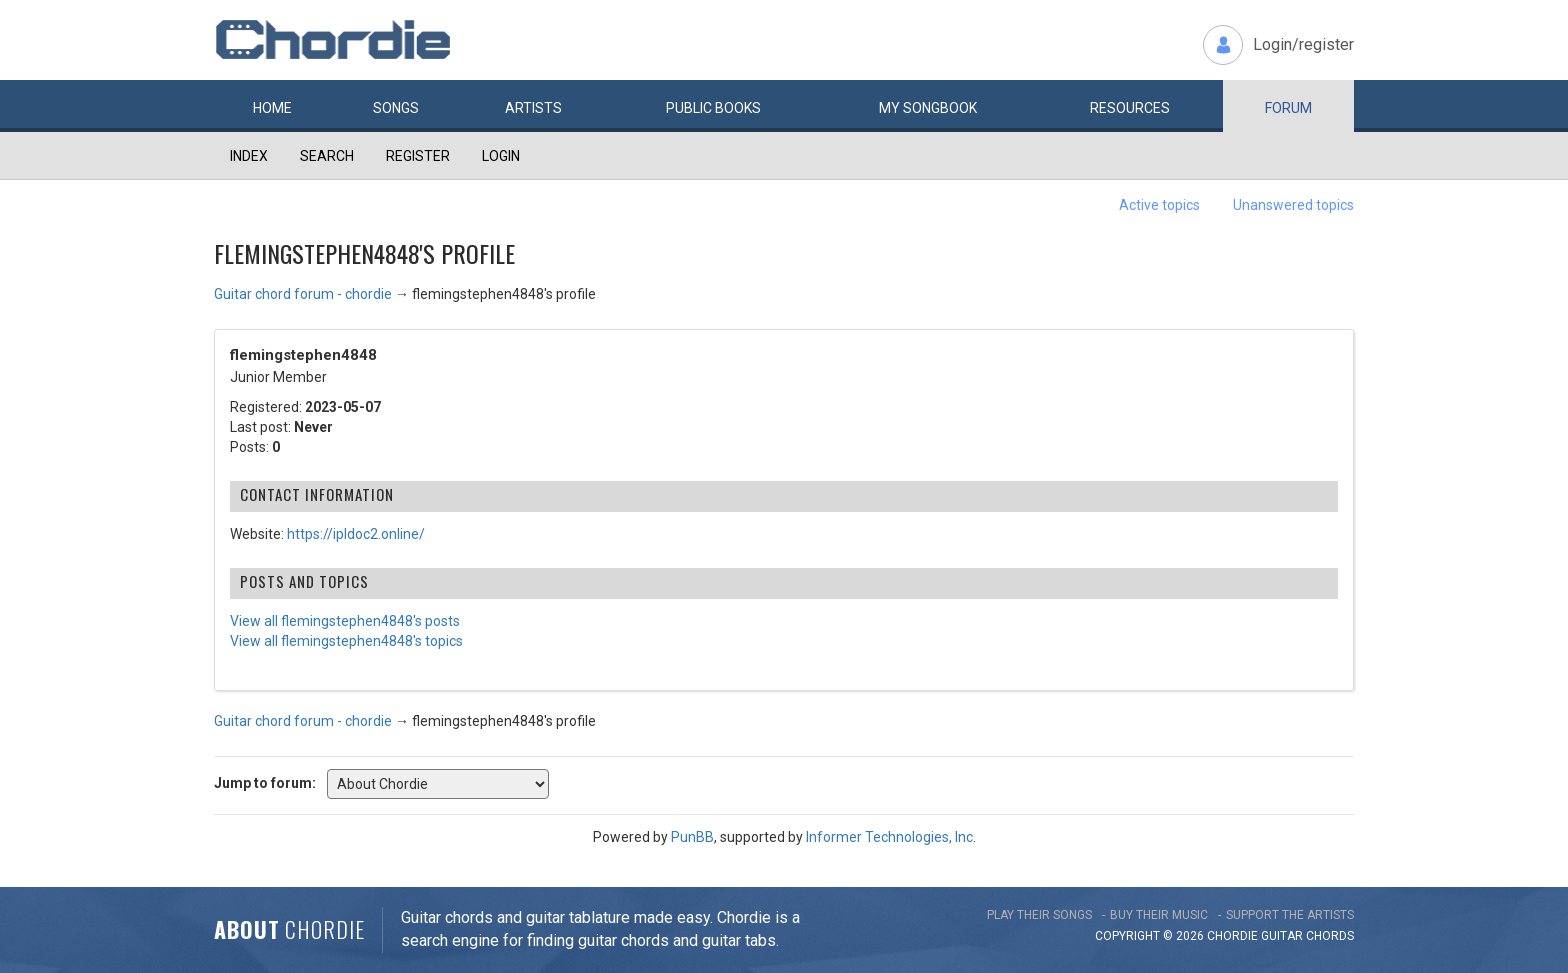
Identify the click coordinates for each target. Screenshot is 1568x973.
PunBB (692, 837)
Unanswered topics (1293, 205)
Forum (1288, 108)
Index (249, 156)
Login (501, 156)
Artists (533, 108)
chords (1330, 936)
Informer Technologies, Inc (889, 837)
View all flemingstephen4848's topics (346, 641)
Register (418, 156)
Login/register (1303, 44)
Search (327, 156)
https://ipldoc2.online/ (356, 534)
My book (928, 108)
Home (272, 108)
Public (713, 108)
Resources (1130, 108)
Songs (396, 108)
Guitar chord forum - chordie (303, 294)
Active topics (1159, 205)
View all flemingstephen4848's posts (345, 621)
